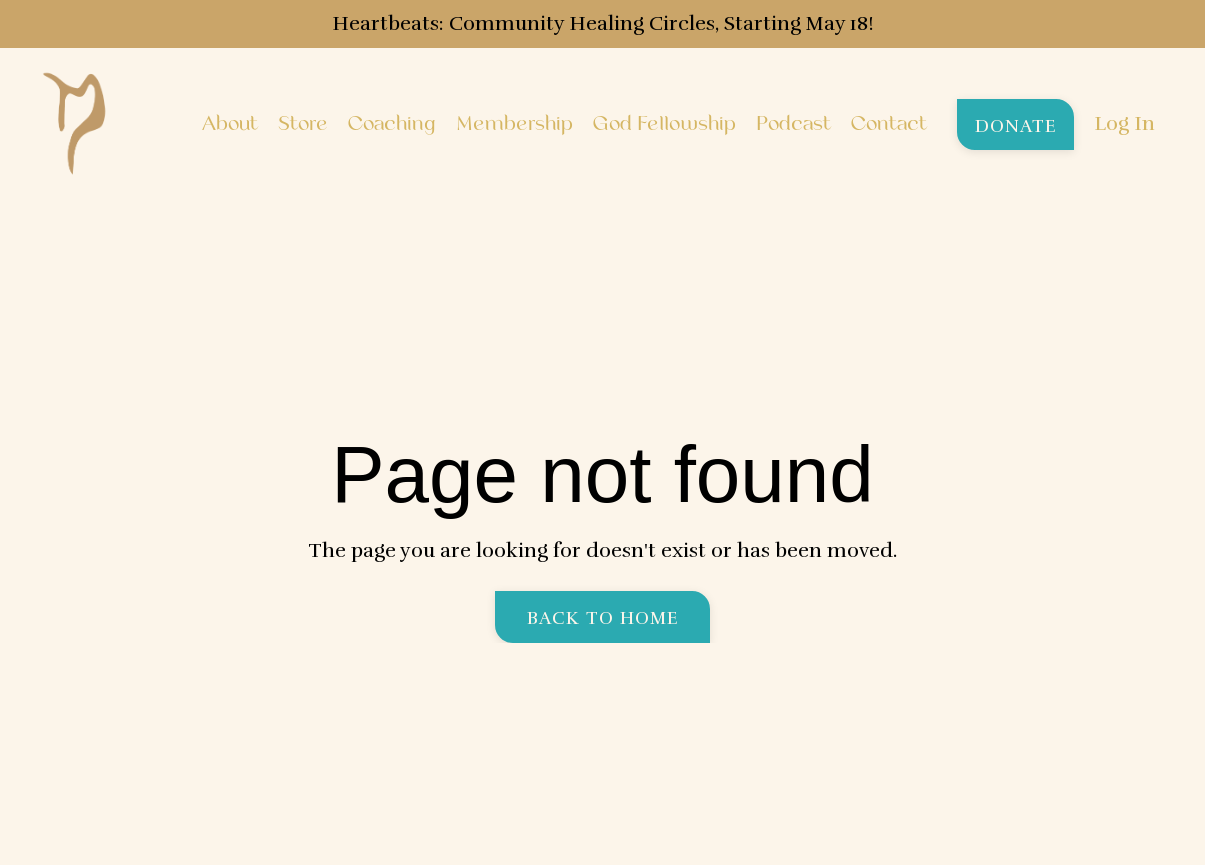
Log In (1124, 123)
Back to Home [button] (602, 618)
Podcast (793, 124)
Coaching (392, 124)
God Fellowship (664, 124)
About (230, 124)
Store (303, 124)
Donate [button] (1015, 126)
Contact (889, 124)
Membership (514, 124)
